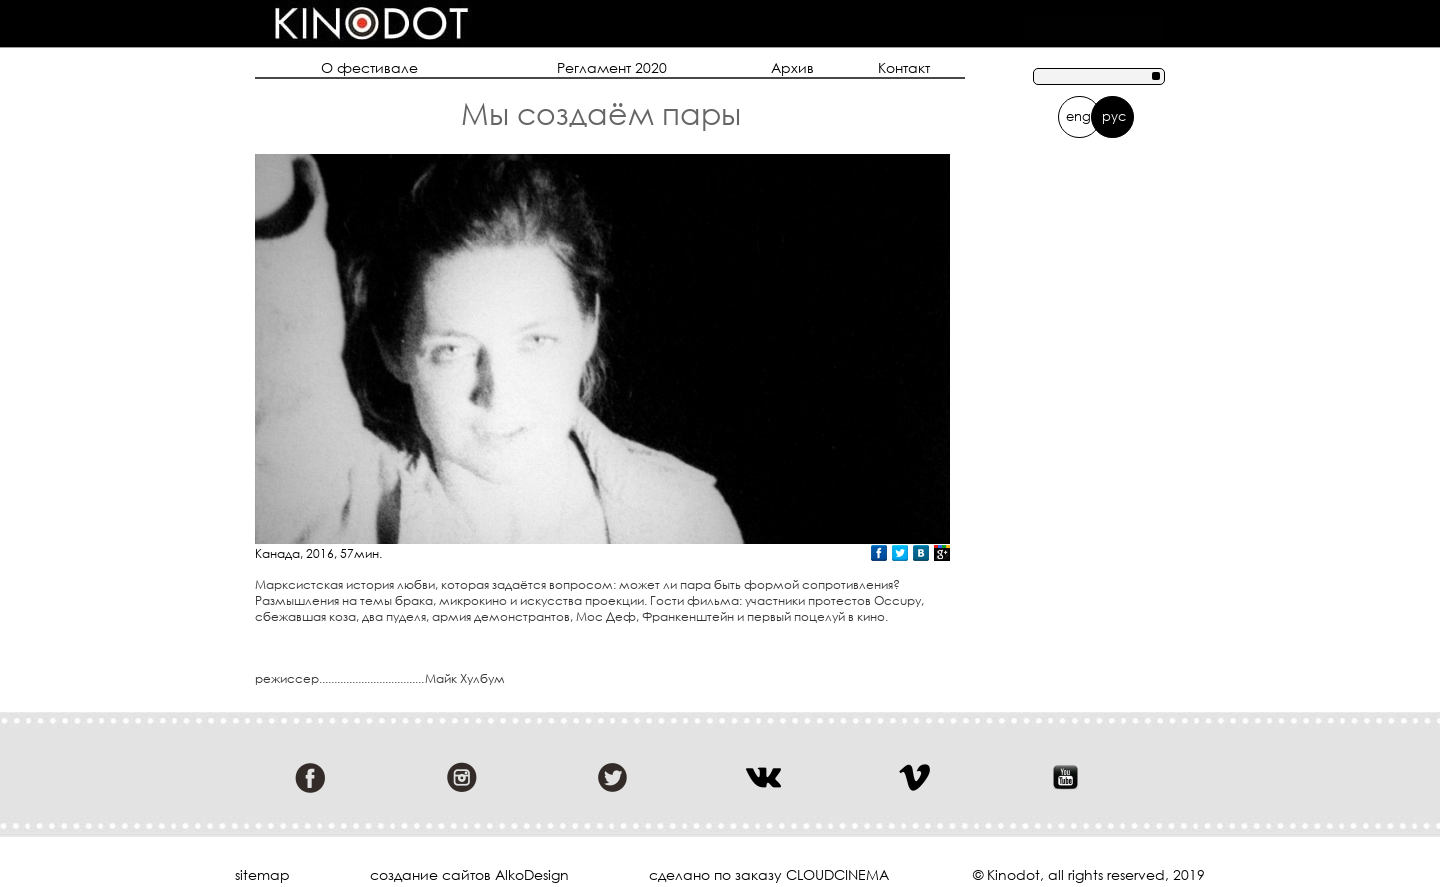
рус (1114, 116)
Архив (792, 67)
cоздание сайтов (430, 874)
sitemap (262, 875)
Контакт (904, 67)
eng (1078, 116)
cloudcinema (837, 874)
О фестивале (369, 67)
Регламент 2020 (612, 67)
